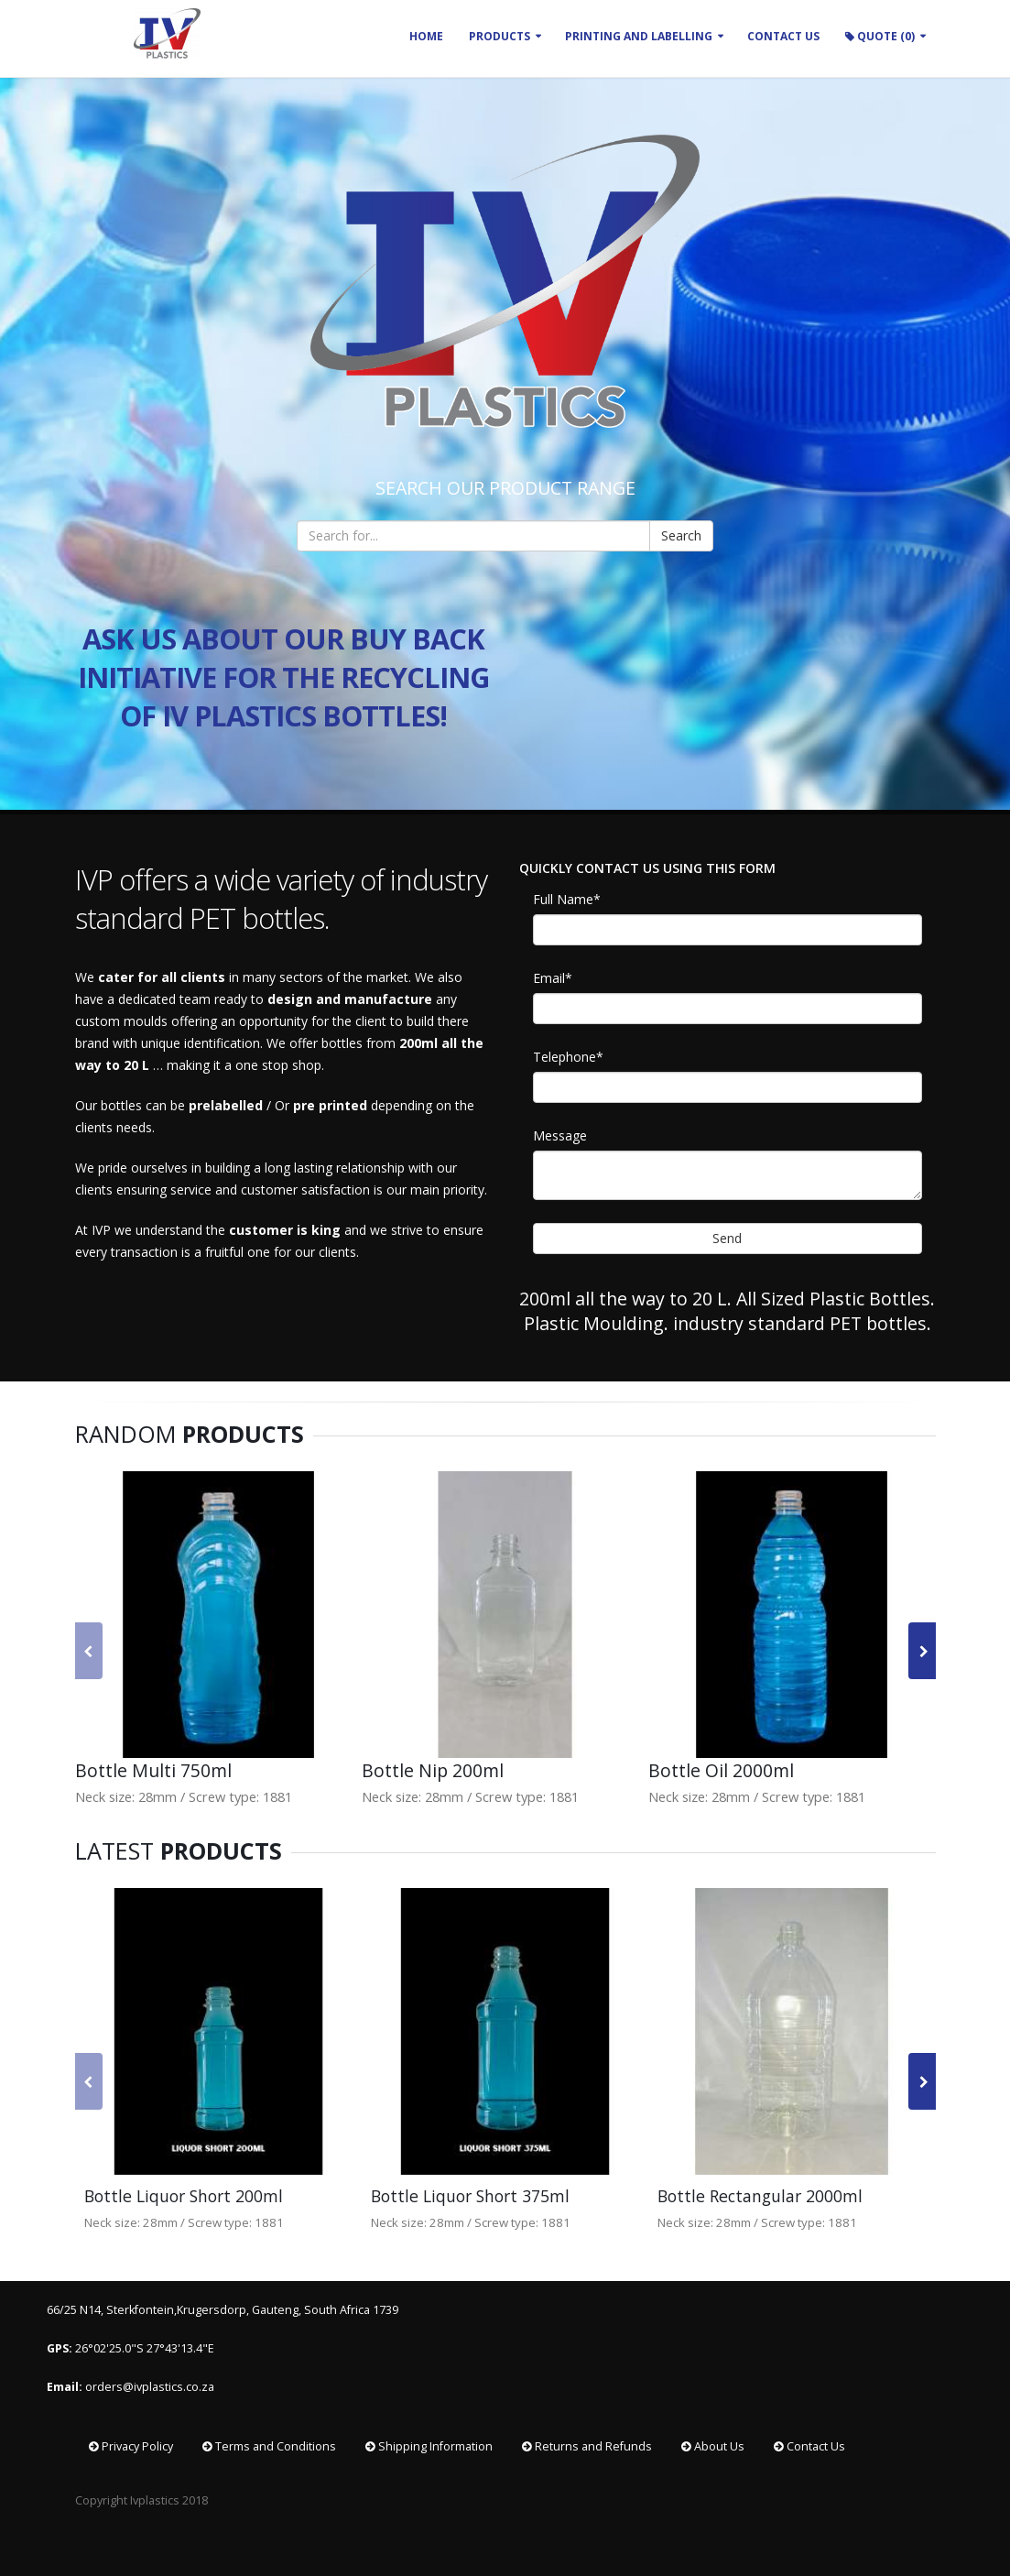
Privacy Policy (131, 2446)
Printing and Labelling (638, 36)
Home (426, 36)
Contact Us (809, 2446)
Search (681, 535)
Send (727, 1238)
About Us (712, 2446)
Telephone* (568, 1056)
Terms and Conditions (269, 2446)
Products (499, 36)
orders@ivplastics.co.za (151, 2387)
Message (560, 1135)
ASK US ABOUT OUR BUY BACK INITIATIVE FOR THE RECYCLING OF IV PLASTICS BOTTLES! (283, 677)
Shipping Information (429, 2446)
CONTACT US (783, 36)
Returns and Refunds (587, 2446)
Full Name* (567, 899)
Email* (552, 978)
